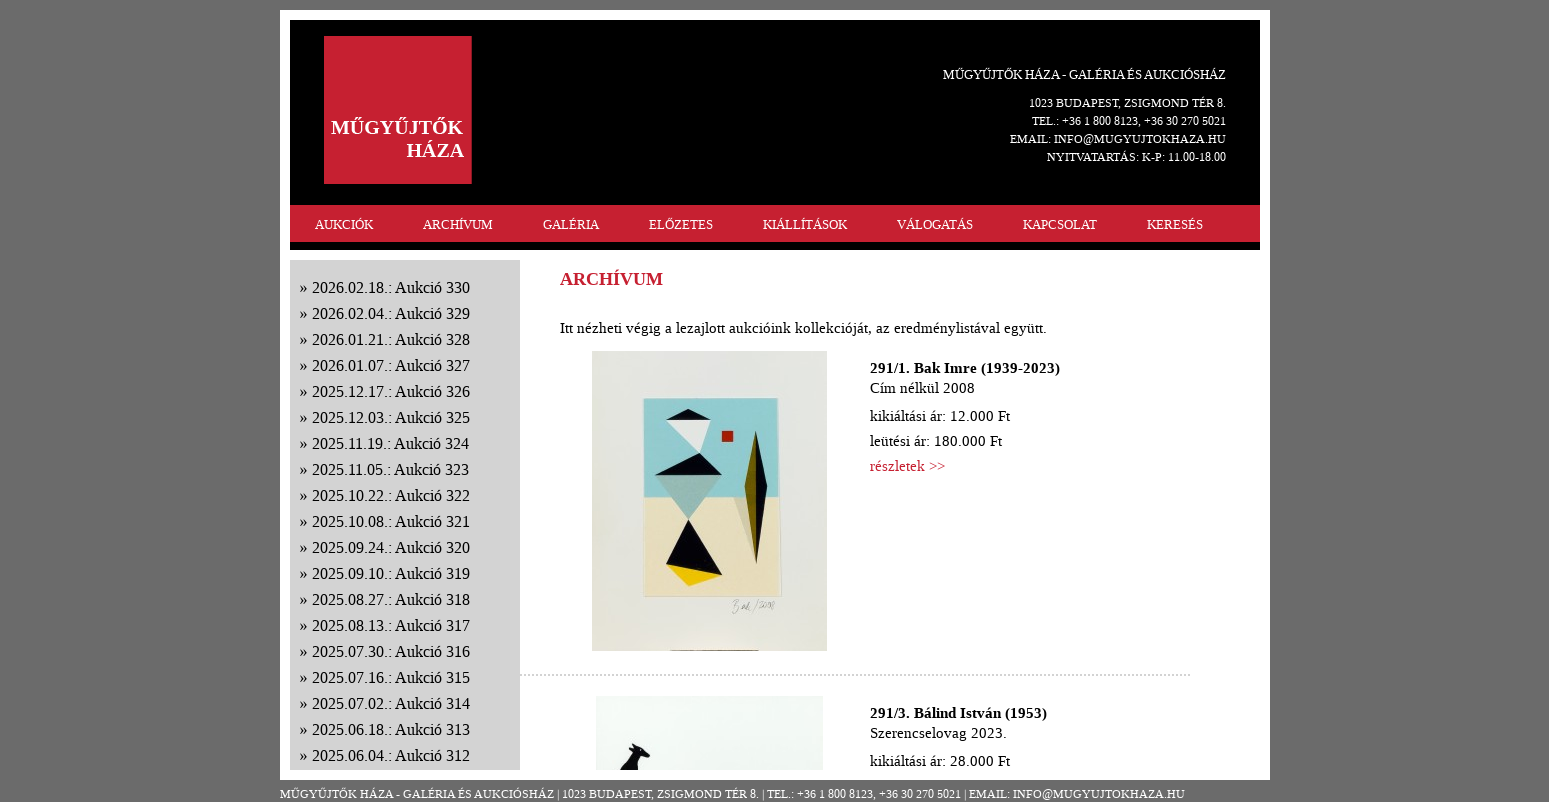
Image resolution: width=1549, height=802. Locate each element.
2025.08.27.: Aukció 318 (391, 599)
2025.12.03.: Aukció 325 (391, 417)
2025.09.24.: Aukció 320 (391, 547)
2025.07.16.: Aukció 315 (391, 677)
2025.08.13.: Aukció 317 (391, 625)
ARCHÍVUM (458, 224)
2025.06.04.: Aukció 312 (391, 755)
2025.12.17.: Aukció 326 (391, 391)
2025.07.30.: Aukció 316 (391, 651)
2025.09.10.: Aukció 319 (391, 573)
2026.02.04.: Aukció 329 (391, 313)
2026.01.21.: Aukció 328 (391, 339)
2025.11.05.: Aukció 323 (390, 469)
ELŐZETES (681, 224)
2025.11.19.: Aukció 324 (390, 443)
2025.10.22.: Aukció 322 (391, 495)
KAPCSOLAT (1060, 224)
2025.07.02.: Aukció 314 (391, 703)
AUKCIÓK (344, 224)
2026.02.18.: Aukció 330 (391, 287)
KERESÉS (1175, 224)
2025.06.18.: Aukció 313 (391, 729)
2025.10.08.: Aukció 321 (391, 521)
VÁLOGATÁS (935, 224)
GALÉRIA (571, 224)
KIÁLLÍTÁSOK (805, 224)
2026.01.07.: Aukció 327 (391, 365)
